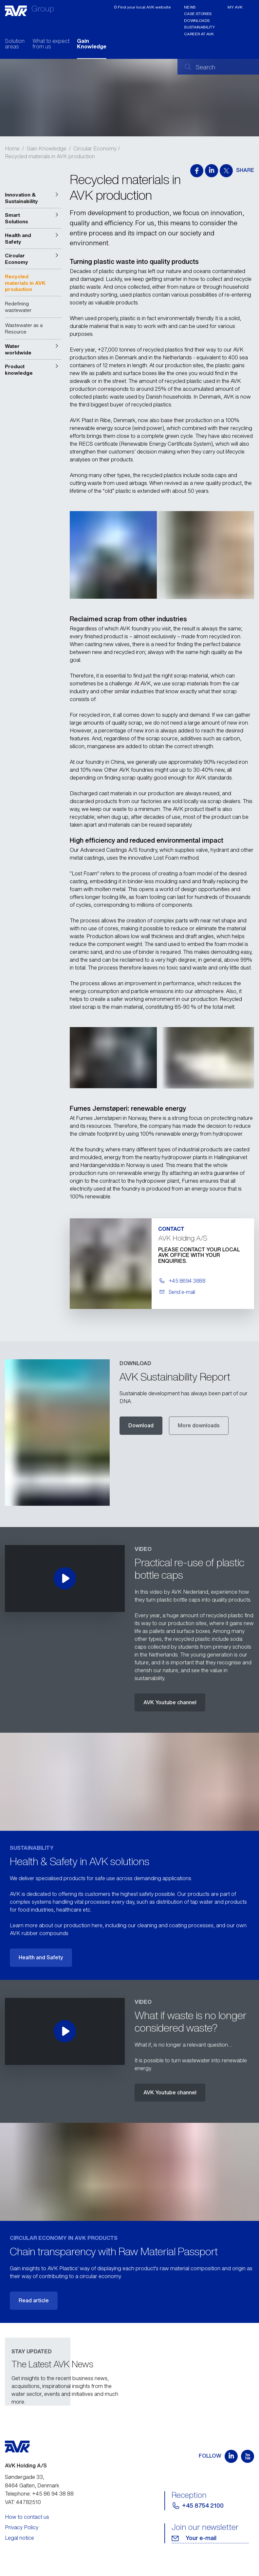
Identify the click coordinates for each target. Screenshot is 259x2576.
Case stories (198, 13)
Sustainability (199, 27)
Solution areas (15, 44)
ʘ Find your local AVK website (142, 7)
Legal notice (19, 2538)
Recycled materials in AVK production (50, 156)
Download (141, 1425)
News (190, 7)
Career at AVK (198, 34)
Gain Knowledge (91, 44)
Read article (34, 2300)
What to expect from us (50, 44)
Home (12, 148)
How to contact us (27, 2517)
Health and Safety (41, 1957)
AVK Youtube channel (169, 1702)
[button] (33, 198)
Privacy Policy (21, 2527)
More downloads (199, 1425)
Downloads (197, 20)
